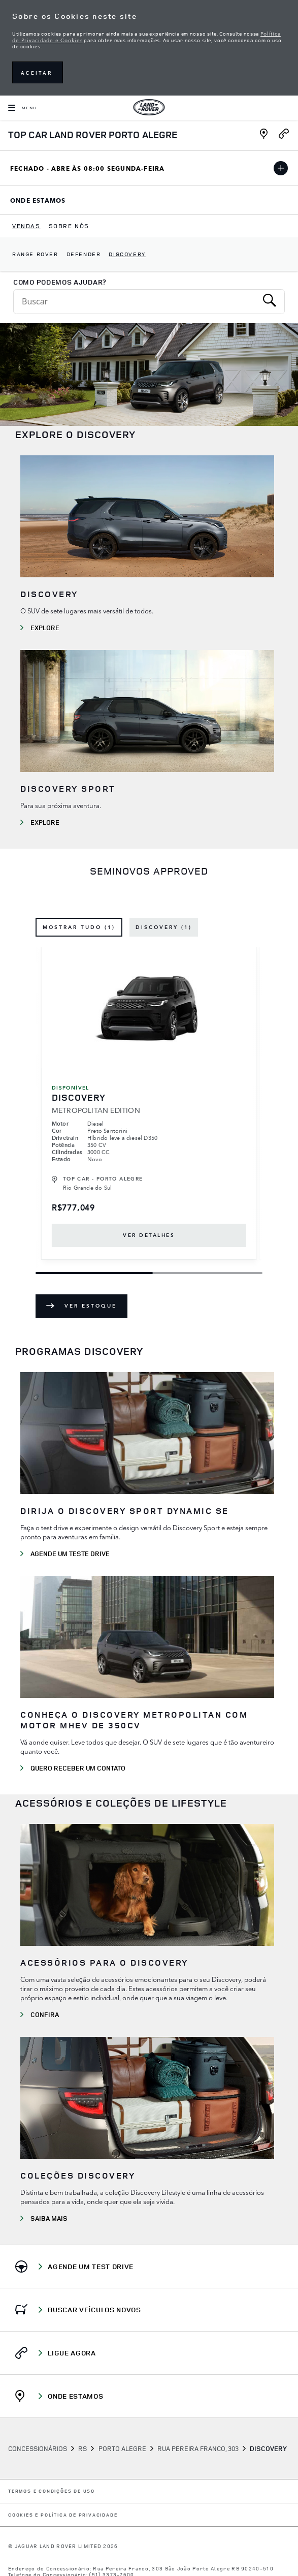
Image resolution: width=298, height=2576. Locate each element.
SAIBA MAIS (49, 2218)
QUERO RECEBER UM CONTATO (77, 1768)
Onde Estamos (53, 202)
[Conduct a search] (135, 302)
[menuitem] (26, 226)
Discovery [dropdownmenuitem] (127, 254)
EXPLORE (44, 822)
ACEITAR (37, 72)
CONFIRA (44, 2014)
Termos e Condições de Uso (51, 2491)
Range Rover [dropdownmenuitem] (35, 254)
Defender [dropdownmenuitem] (84, 254)
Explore (44, 627)
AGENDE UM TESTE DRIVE (70, 1553)
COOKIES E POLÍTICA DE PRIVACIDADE (62, 2515)
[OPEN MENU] (22, 108)
